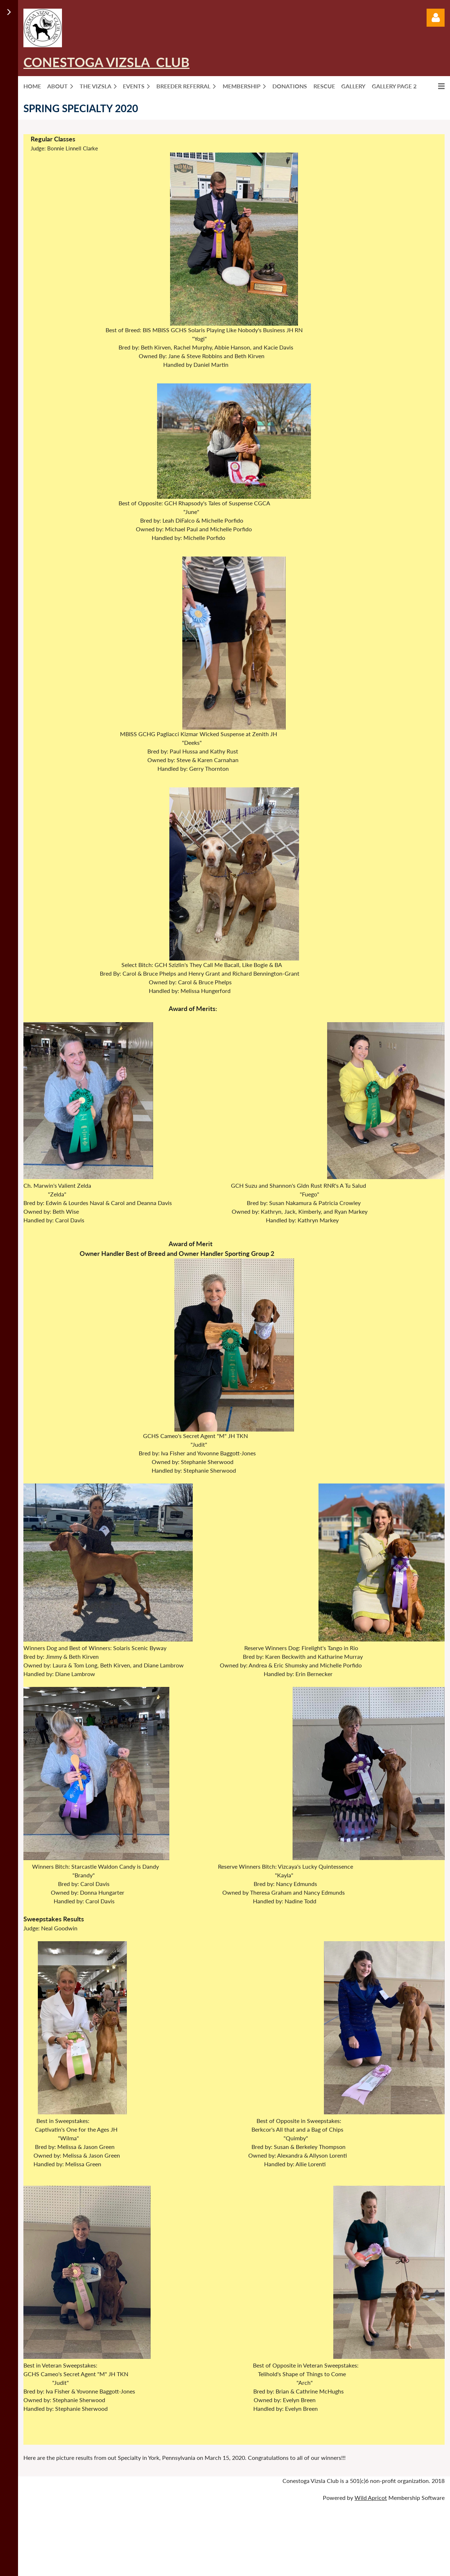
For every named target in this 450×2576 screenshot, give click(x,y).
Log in (436, 18)
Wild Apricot (371, 2497)
